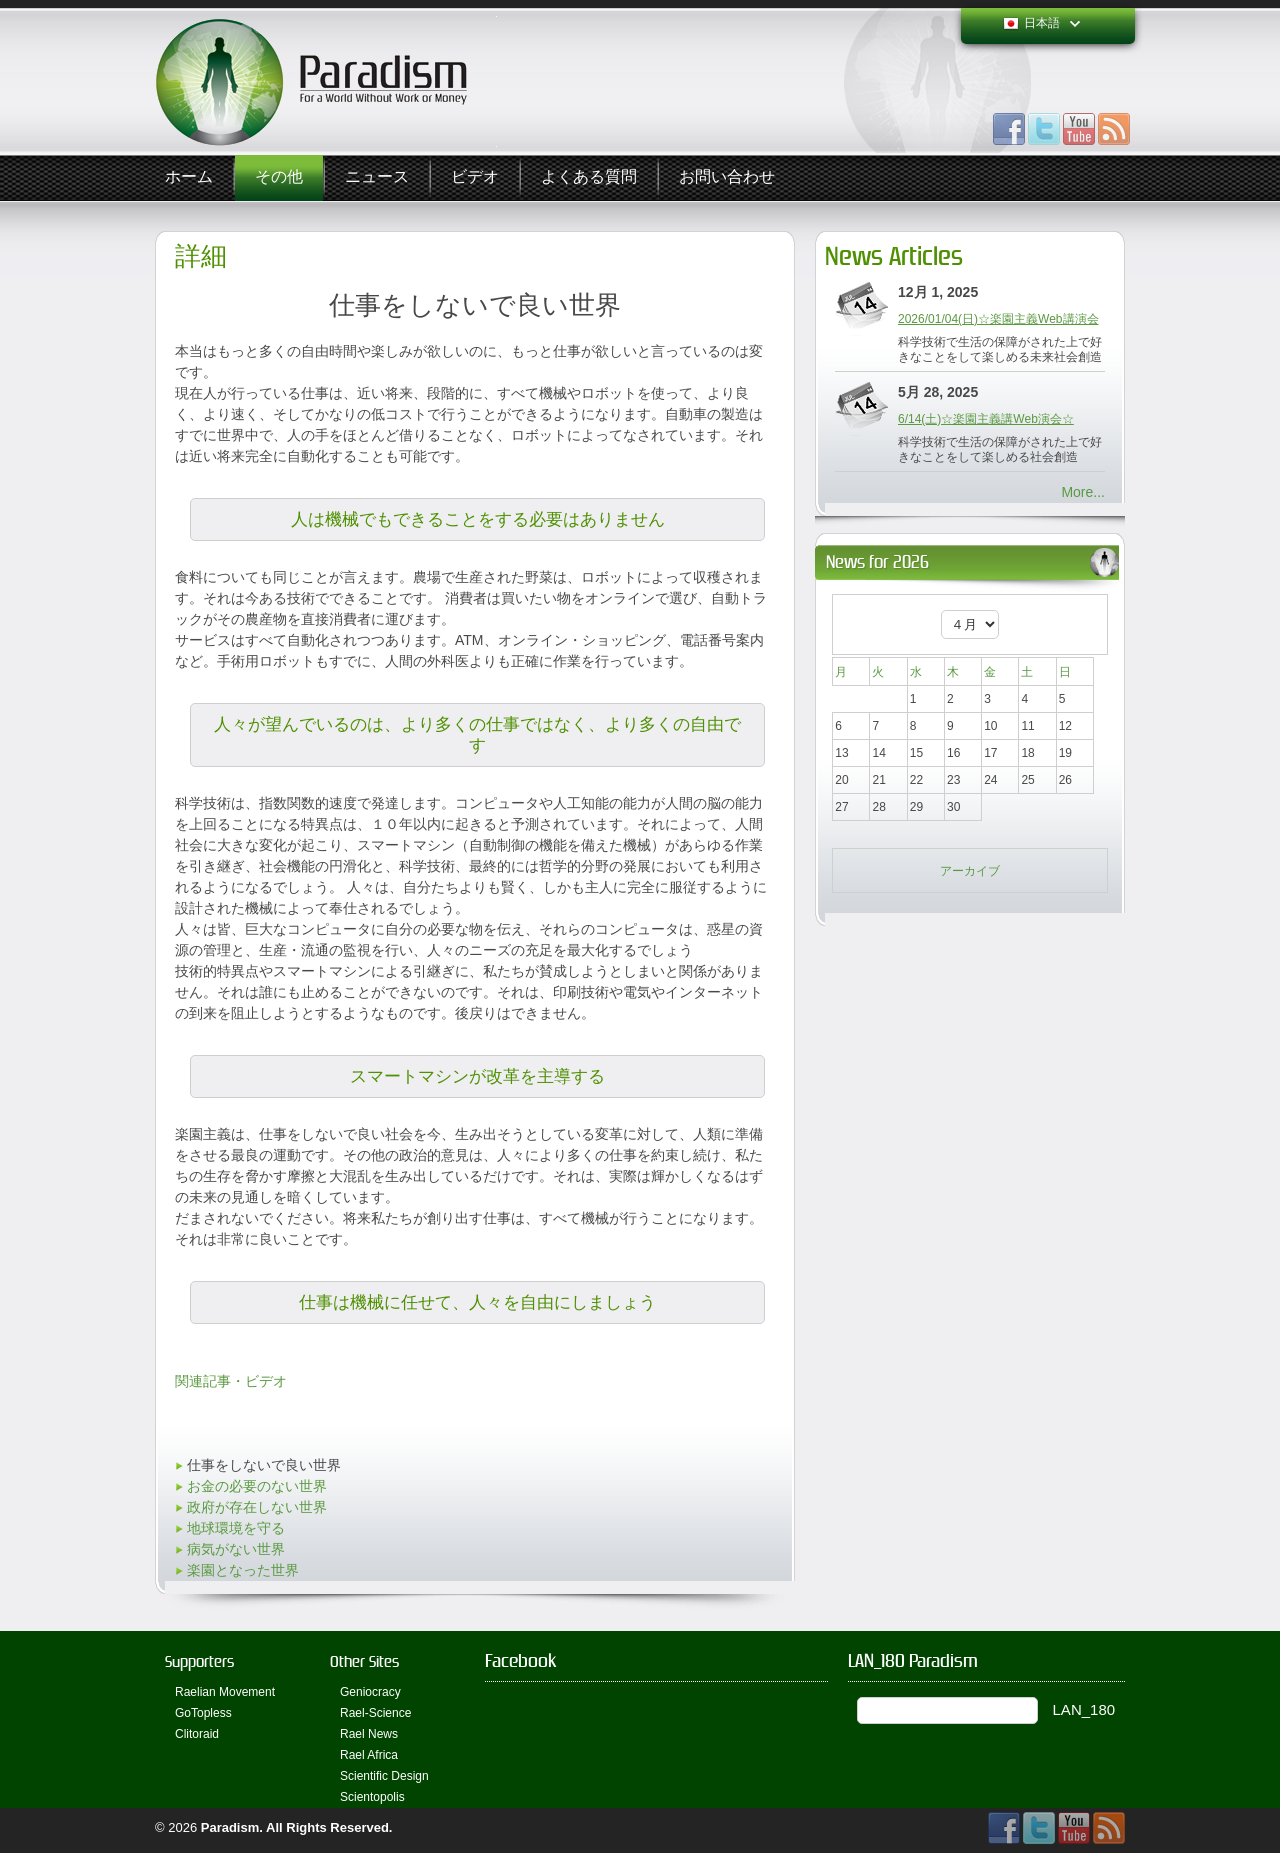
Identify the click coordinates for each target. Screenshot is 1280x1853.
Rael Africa (369, 1755)
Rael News (369, 1734)
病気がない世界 (236, 1549)
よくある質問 (589, 177)
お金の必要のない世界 (257, 1486)
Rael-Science (375, 1713)
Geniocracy (370, 1692)
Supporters (199, 1661)
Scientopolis (372, 1797)
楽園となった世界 (243, 1570)
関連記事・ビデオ (231, 1381)
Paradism (230, 1827)
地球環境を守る (236, 1528)
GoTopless (203, 1713)
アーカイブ (970, 871)
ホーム (189, 177)
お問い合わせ (727, 177)
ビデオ (475, 177)
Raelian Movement (225, 1692)
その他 (279, 177)
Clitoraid (197, 1734)
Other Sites (364, 1661)
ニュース (377, 177)
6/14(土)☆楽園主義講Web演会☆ (986, 419)
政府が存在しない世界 (257, 1507)
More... (1083, 492)
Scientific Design (384, 1776)
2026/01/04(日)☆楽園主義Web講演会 (998, 319)
